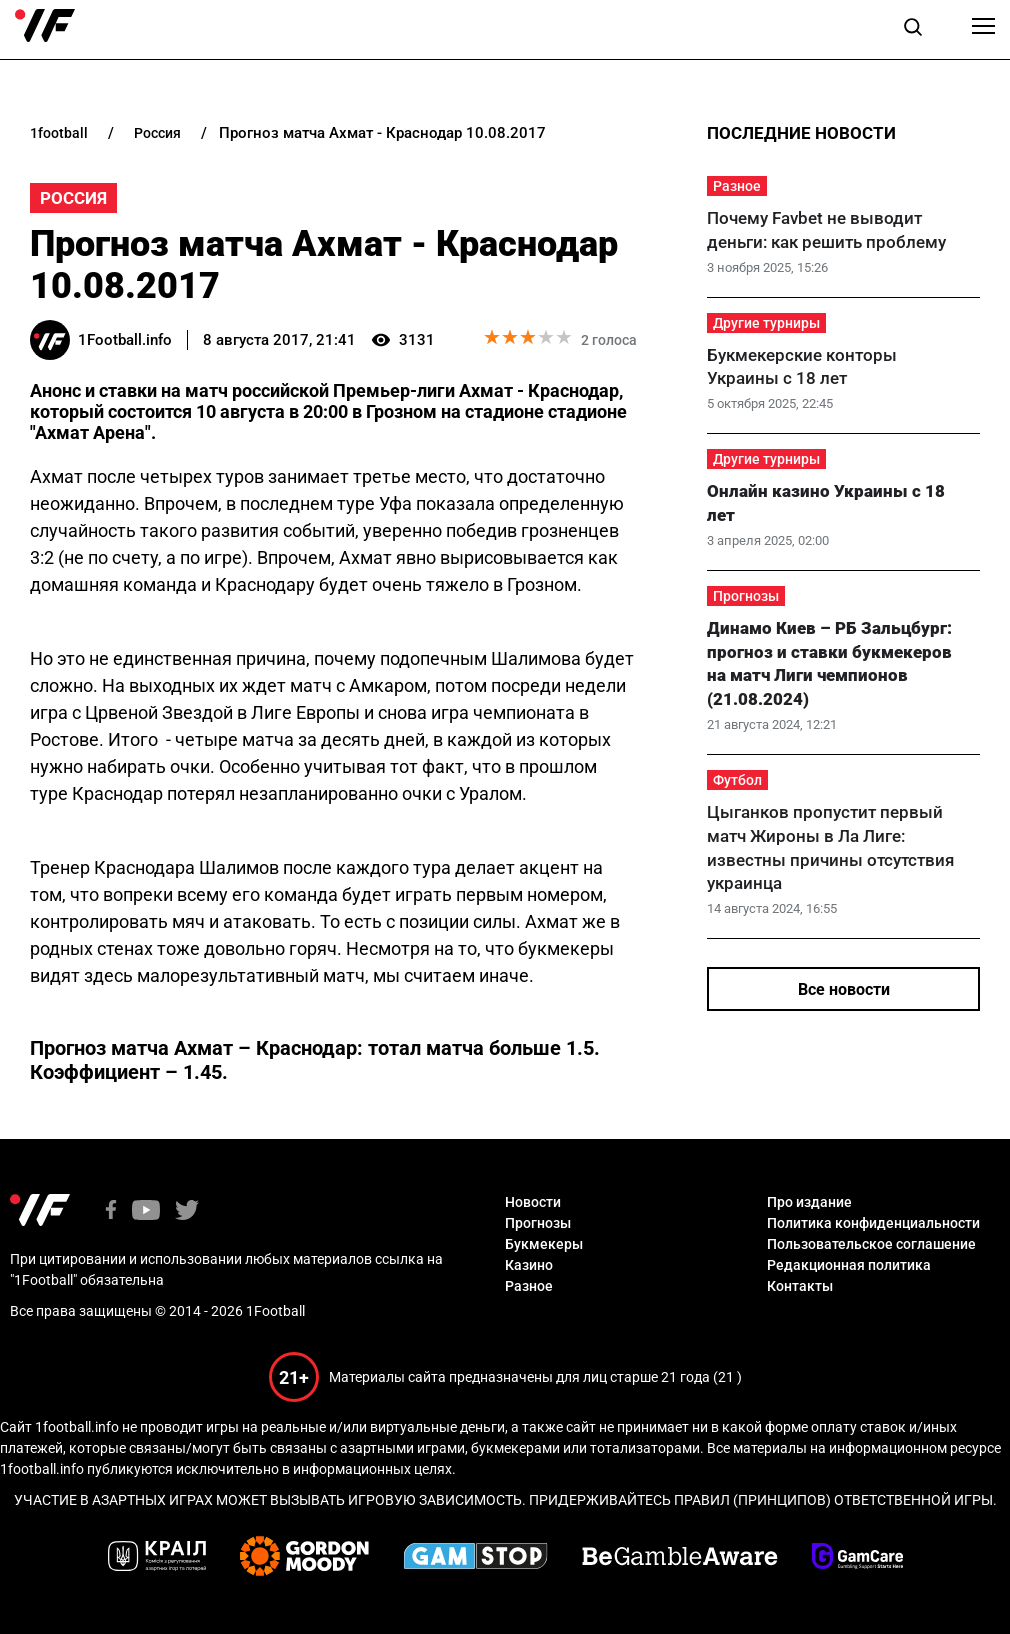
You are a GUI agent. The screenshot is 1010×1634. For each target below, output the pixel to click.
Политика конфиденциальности (873, 1223)
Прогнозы (746, 596)
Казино (529, 1265)
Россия (73, 198)
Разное (737, 186)
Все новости (844, 989)
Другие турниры (766, 323)
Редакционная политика (849, 1265)
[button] (913, 30)
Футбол (737, 780)
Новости (533, 1202)
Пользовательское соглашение (871, 1244)
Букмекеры (544, 1244)
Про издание (809, 1202)
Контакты (800, 1286)
